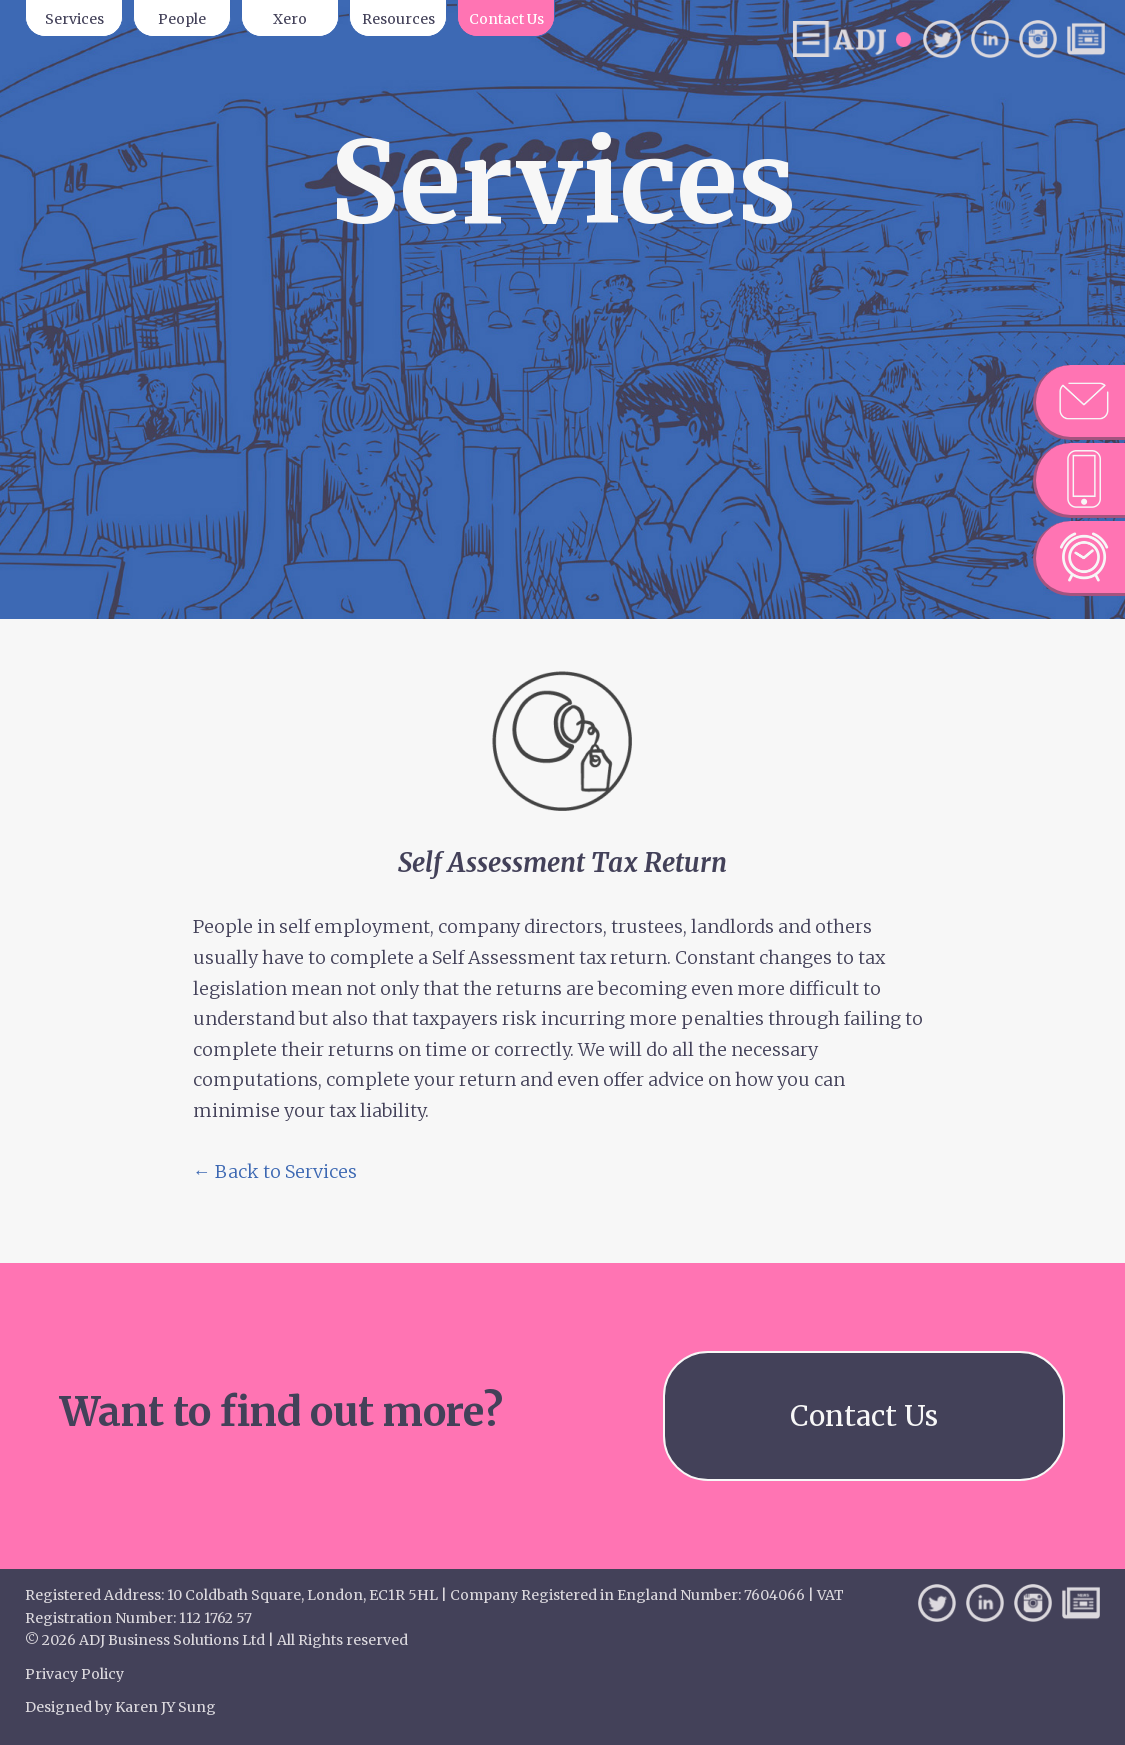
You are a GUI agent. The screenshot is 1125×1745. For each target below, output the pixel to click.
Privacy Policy (74, 1674)
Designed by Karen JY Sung (120, 1707)
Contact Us (506, 19)
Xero (290, 19)
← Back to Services (275, 1171)
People (182, 19)
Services (74, 19)
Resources (398, 19)
